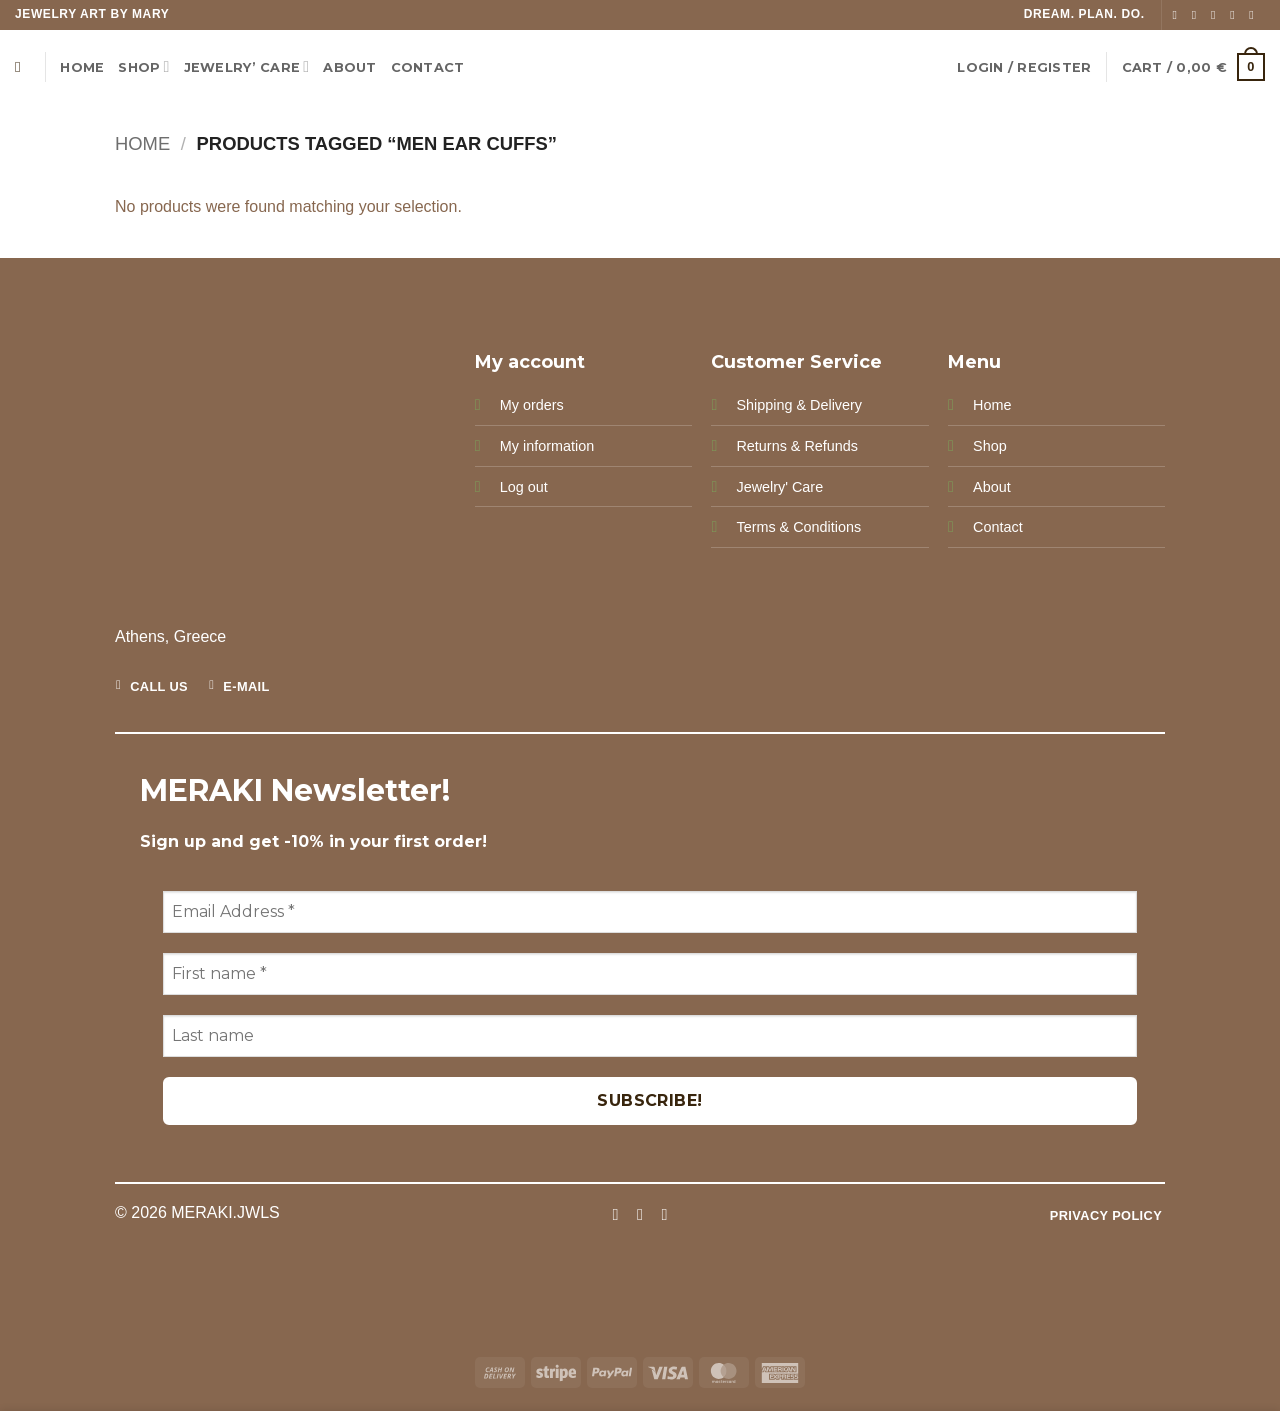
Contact (998, 527)
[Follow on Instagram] (1198, 15)
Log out (524, 487)
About (992, 487)
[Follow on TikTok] (1217, 15)
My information (547, 446)
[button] (1024, 67)
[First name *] (650, 974)
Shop (143, 66)
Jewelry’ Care (247, 66)
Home (82, 67)
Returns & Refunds (797, 446)
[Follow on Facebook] (1179, 15)
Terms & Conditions (798, 527)
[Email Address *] (650, 912)
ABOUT (349, 67)
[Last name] (650, 1036)
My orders (532, 405)
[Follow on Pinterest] (1255, 15)
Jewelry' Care (779, 487)
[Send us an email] (1236, 15)
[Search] (22, 67)
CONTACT (428, 67)
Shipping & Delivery (799, 405)
